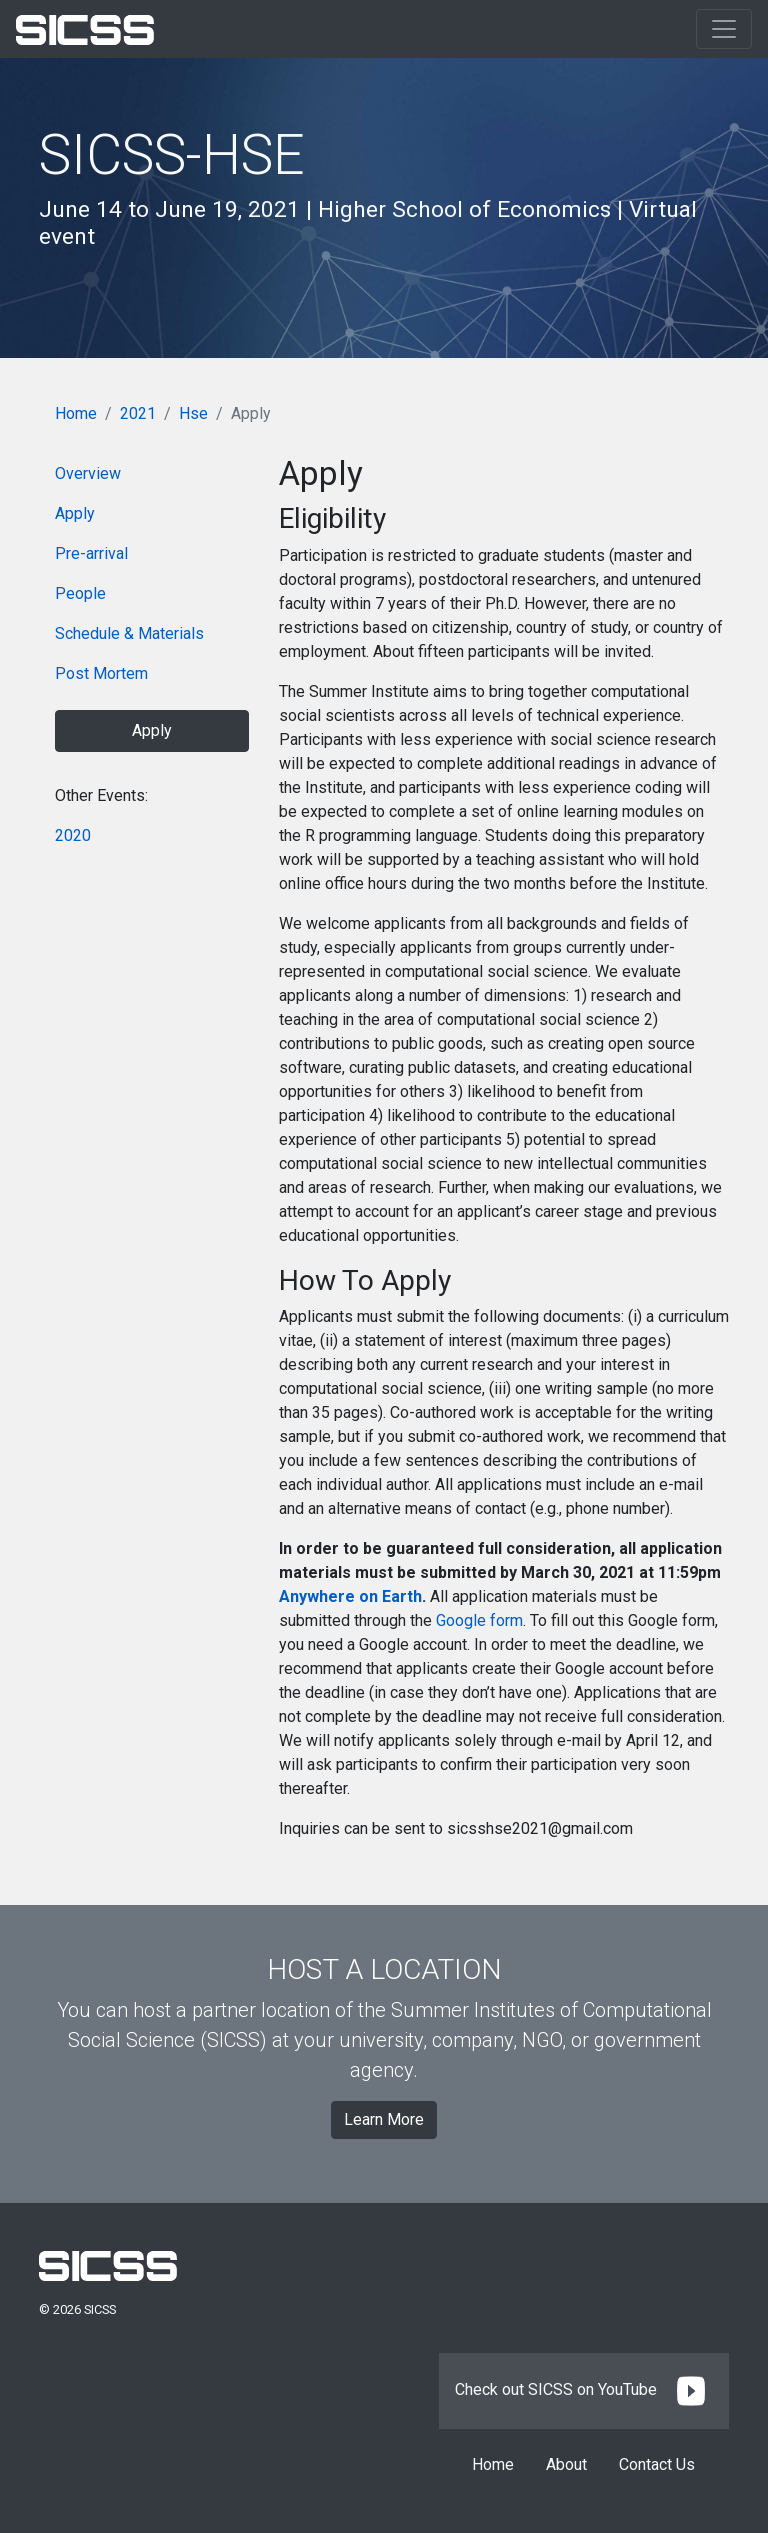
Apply (75, 513)
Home (76, 413)
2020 (73, 835)
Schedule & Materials (129, 633)
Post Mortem (101, 673)
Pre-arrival (91, 553)
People (80, 593)
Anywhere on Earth (350, 1596)
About (566, 2464)
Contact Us (657, 2464)
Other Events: (101, 795)
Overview (88, 473)
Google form (479, 1620)
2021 (138, 413)
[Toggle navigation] (724, 29)
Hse (193, 413)
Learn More (384, 2119)
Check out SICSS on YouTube (584, 2389)
